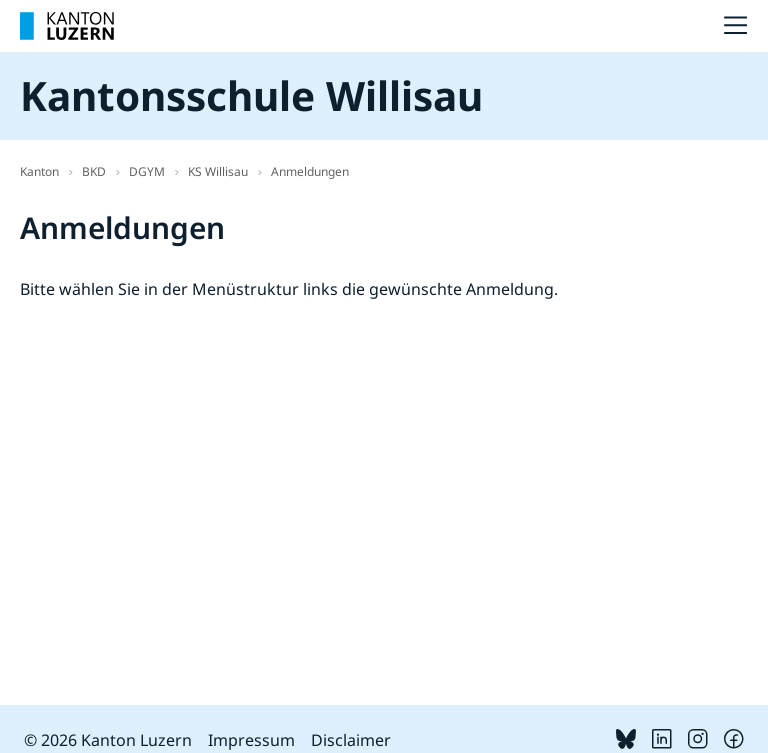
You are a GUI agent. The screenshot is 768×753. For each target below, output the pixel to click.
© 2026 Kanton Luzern (108, 740)
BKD (94, 171)
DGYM (147, 171)
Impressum (251, 740)
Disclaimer (351, 740)
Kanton (39, 171)
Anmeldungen (310, 171)
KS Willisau (218, 171)
